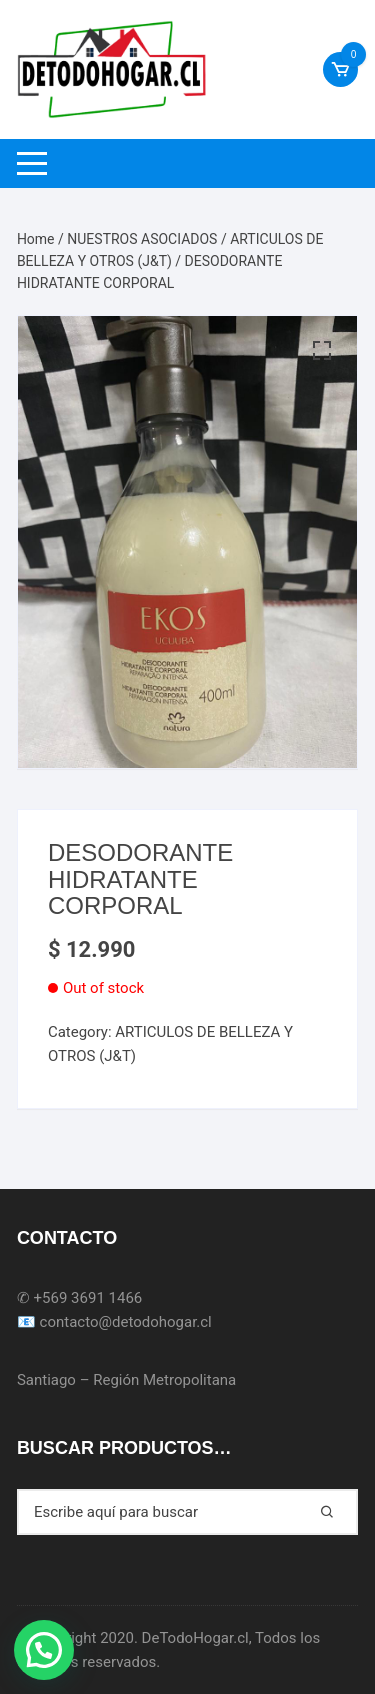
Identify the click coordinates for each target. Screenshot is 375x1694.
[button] (44, 1650)
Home (36, 239)
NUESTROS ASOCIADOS (142, 239)
